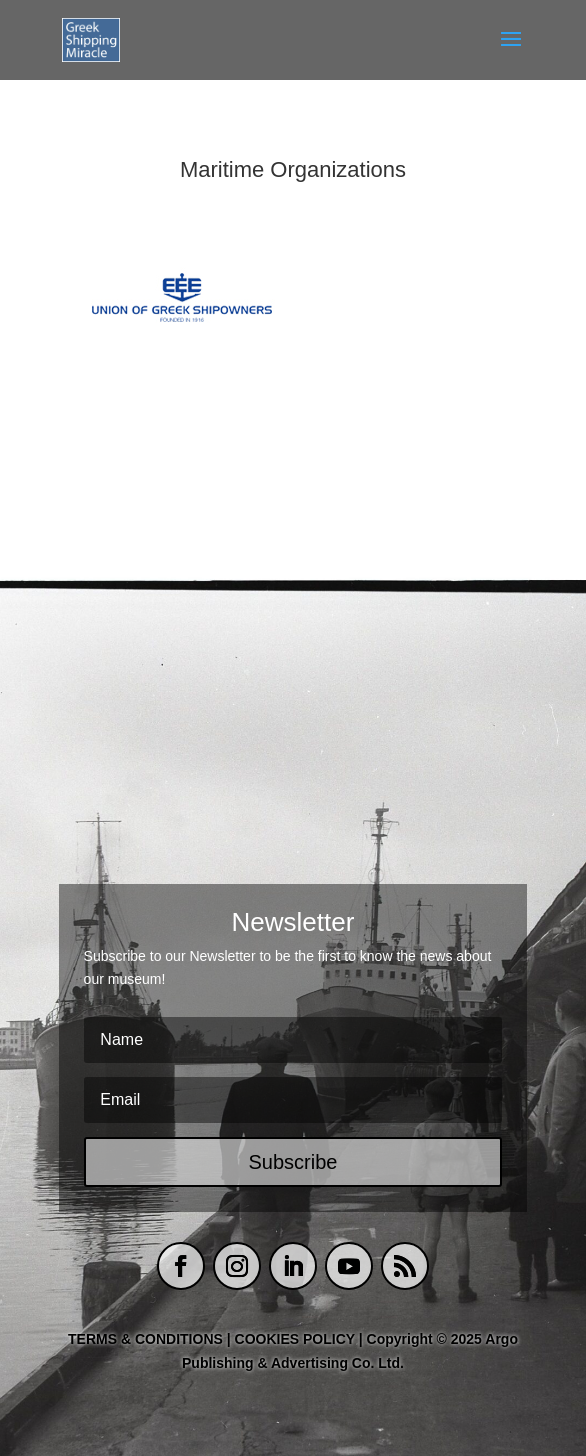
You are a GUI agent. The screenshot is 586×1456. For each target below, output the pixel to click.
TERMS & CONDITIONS (145, 1339)
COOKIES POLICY (297, 1339)
